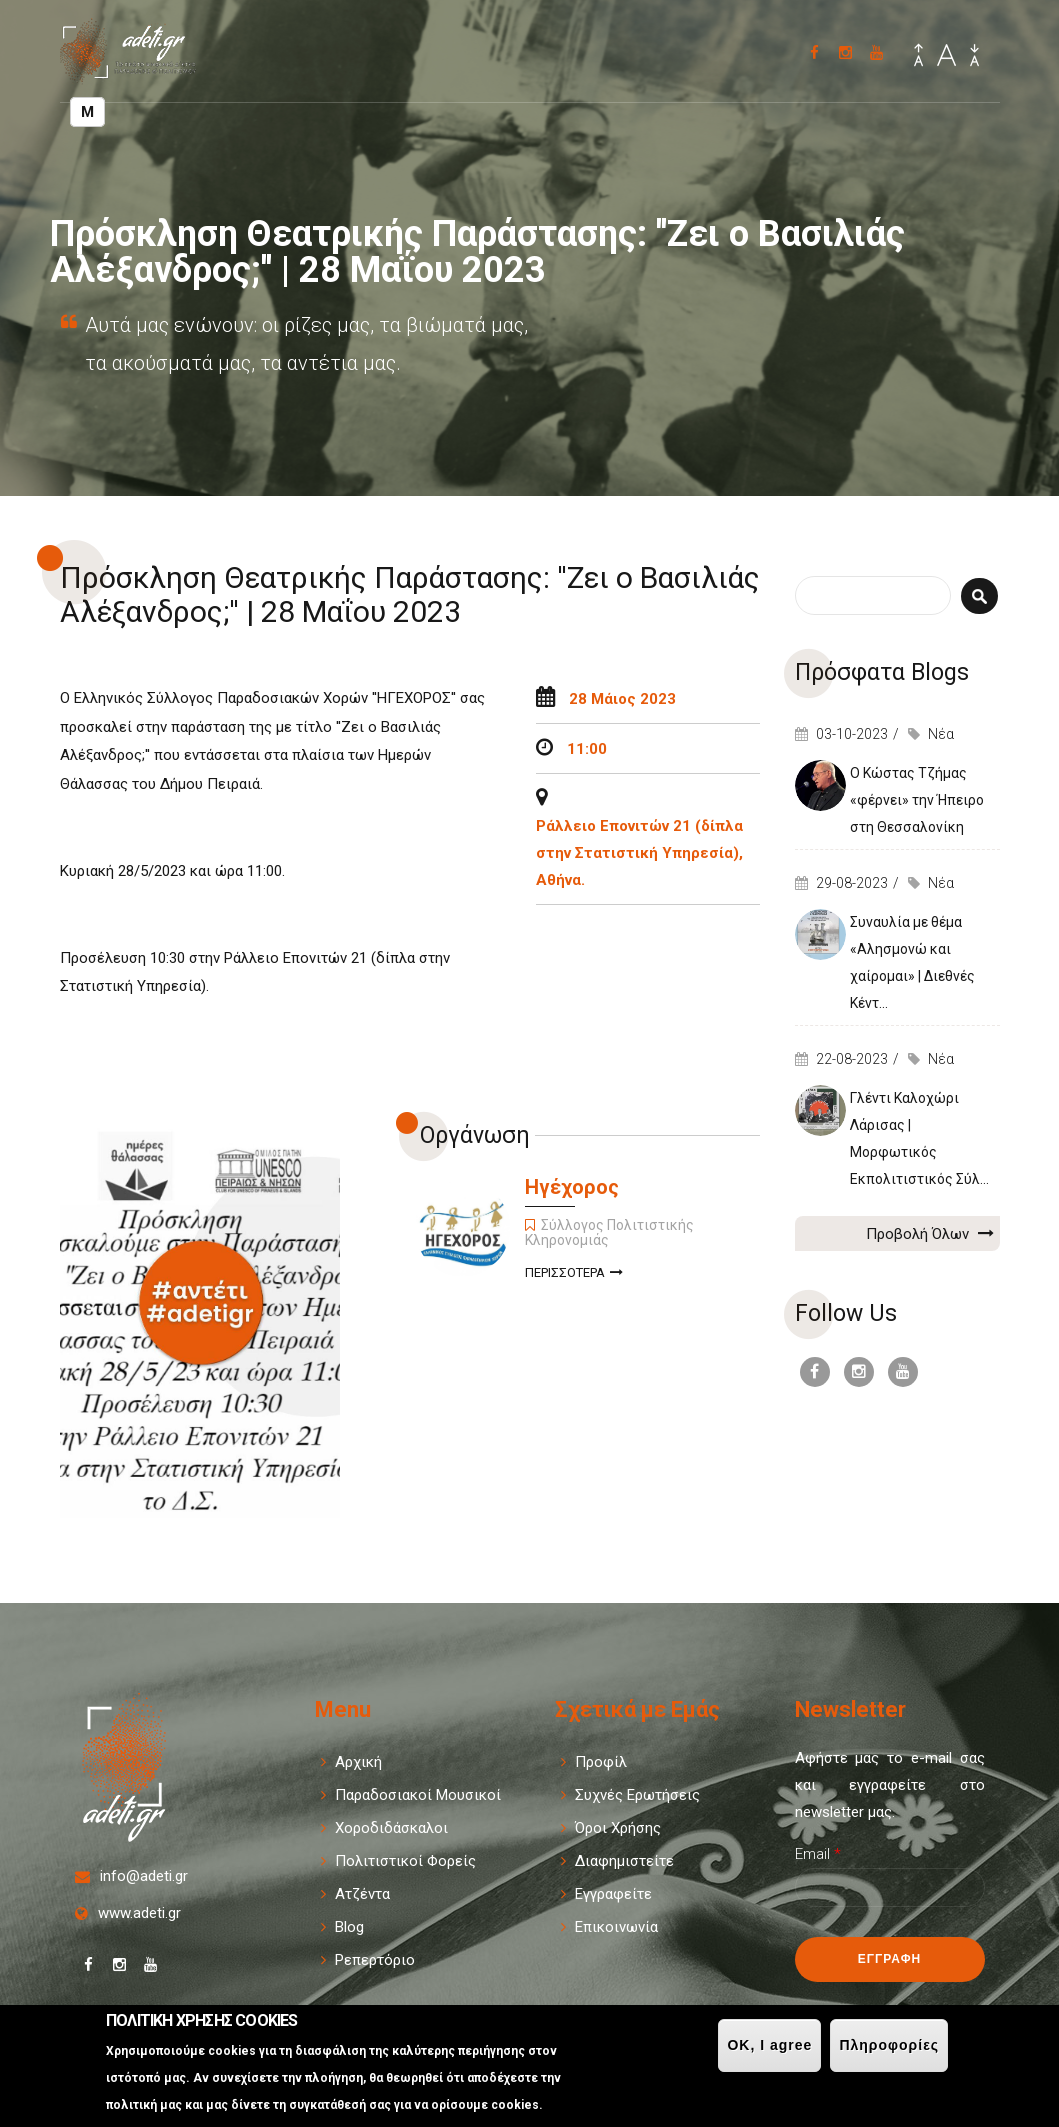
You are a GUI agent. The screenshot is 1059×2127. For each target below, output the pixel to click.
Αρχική (358, 1762)
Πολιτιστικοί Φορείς (405, 1861)
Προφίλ (601, 1762)
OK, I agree (769, 2045)
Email (818, 1854)
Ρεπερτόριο (375, 1960)
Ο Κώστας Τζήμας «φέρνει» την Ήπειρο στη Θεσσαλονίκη (917, 800)
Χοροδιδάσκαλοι (391, 1828)
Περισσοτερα (574, 1274)
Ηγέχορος (572, 1187)
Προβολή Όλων (930, 1233)
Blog (349, 1927)
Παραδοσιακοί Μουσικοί (418, 1795)
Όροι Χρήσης (618, 1828)
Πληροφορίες (889, 2045)
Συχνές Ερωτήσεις (637, 1795)
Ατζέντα (362, 1894)
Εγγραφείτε (613, 1894)
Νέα (941, 734)
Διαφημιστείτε (624, 1861)
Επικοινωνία (616, 1927)
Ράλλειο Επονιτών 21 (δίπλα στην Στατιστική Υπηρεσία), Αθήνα (639, 853)
